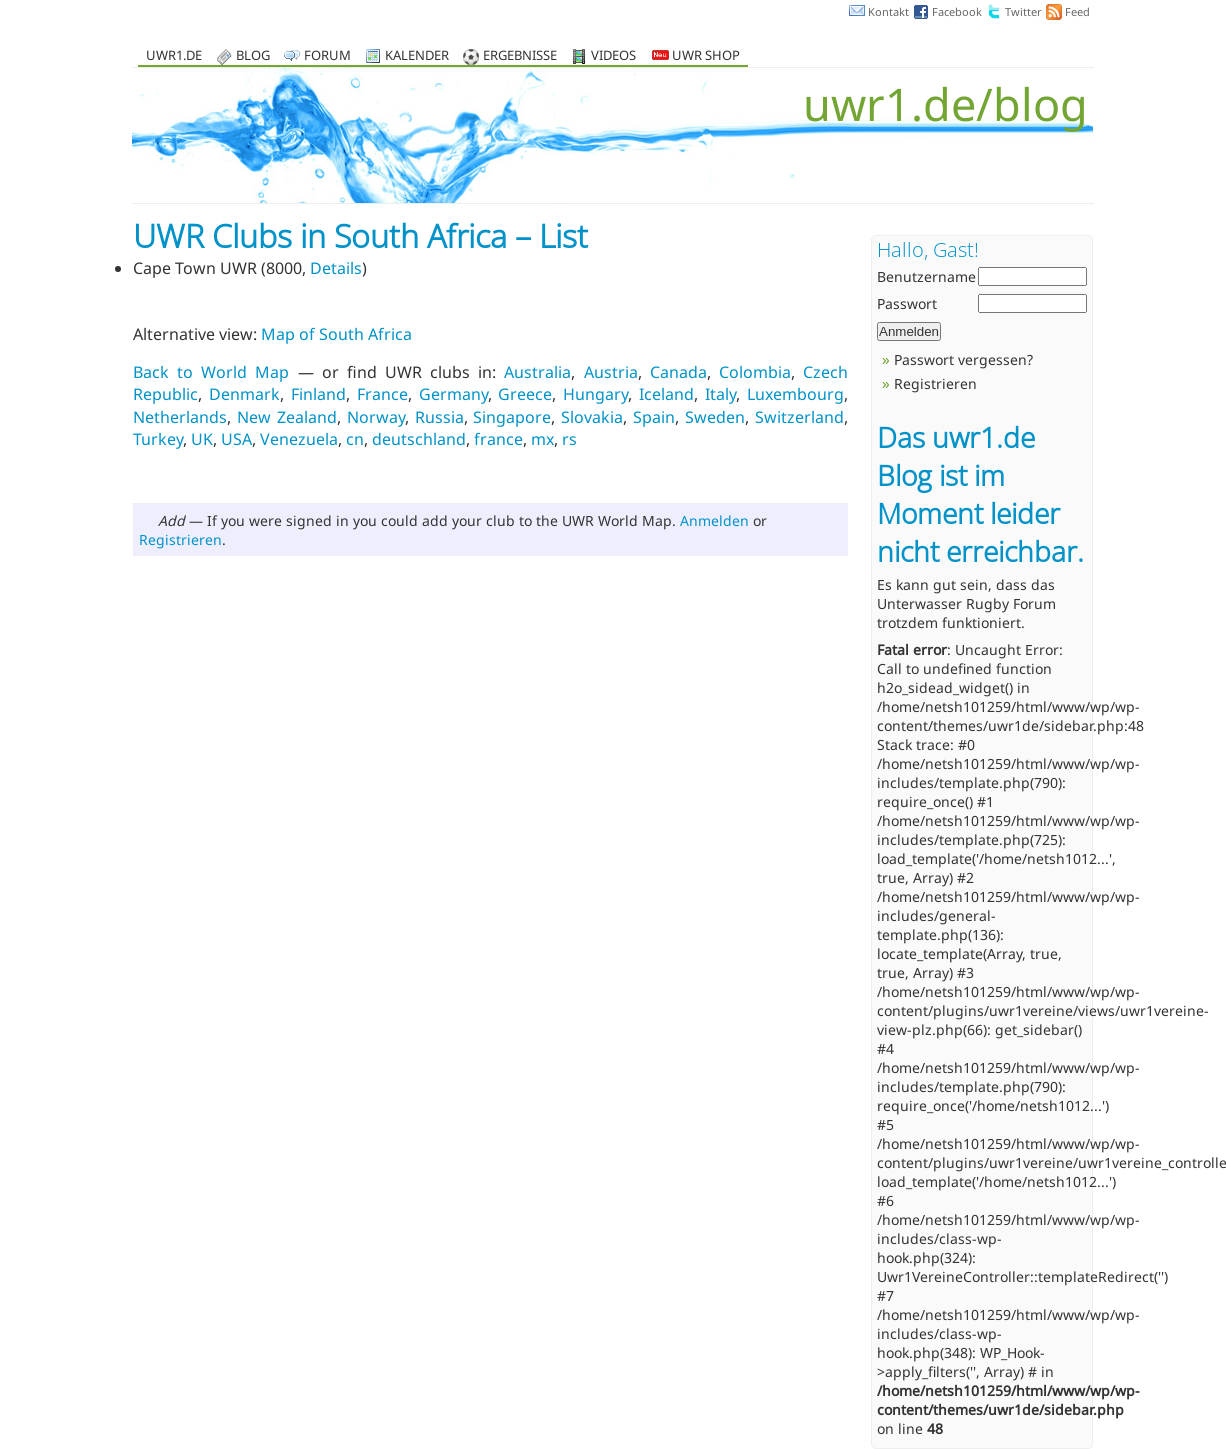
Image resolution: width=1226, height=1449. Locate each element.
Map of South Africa (336, 334)
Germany (453, 394)
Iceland (666, 394)
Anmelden (714, 520)
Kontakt (888, 11)
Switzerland (799, 417)
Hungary (595, 394)
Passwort (907, 303)
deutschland (419, 439)
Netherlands (180, 417)
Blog (253, 56)
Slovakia (592, 417)
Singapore (512, 417)
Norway (376, 417)
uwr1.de (174, 56)
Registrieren (180, 539)
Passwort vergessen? (963, 359)
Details (336, 268)
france (498, 439)
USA (236, 439)
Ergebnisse (520, 56)
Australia (537, 372)
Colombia (755, 372)
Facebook (957, 11)
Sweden (715, 417)
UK (202, 439)
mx (542, 439)
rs (569, 439)
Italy (720, 394)
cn (355, 439)
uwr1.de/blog (945, 103)
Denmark (244, 394)
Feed (1077, 11)
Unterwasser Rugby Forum (966, 603)
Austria (611, 372)
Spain (654, 417)
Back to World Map (211, 372)
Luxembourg (795, 394)
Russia (439, 417)
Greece (525, 394)
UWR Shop (696, 56)
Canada (678, 372)
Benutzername (926, 276)
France (382, 394)
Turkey (158, 439)
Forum (327, 56)
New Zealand (287, 417)
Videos (613, 56)
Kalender (417, 56)
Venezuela (299, 439)
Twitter (1023, 11)
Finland (318, 394)
